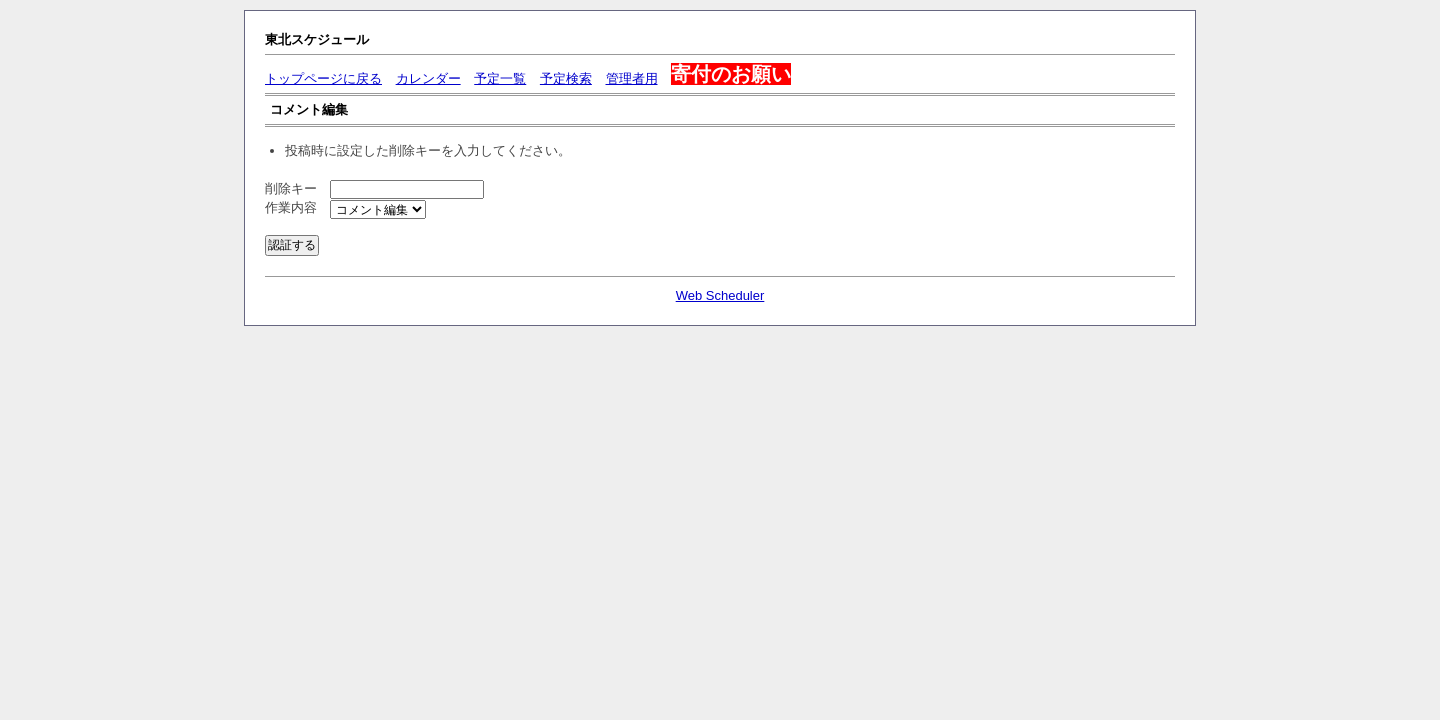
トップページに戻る (323, 78)
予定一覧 (500, 78)
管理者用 (632, 78)
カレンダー (428, 78)
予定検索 (566, 78)
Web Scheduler (720, 295)
